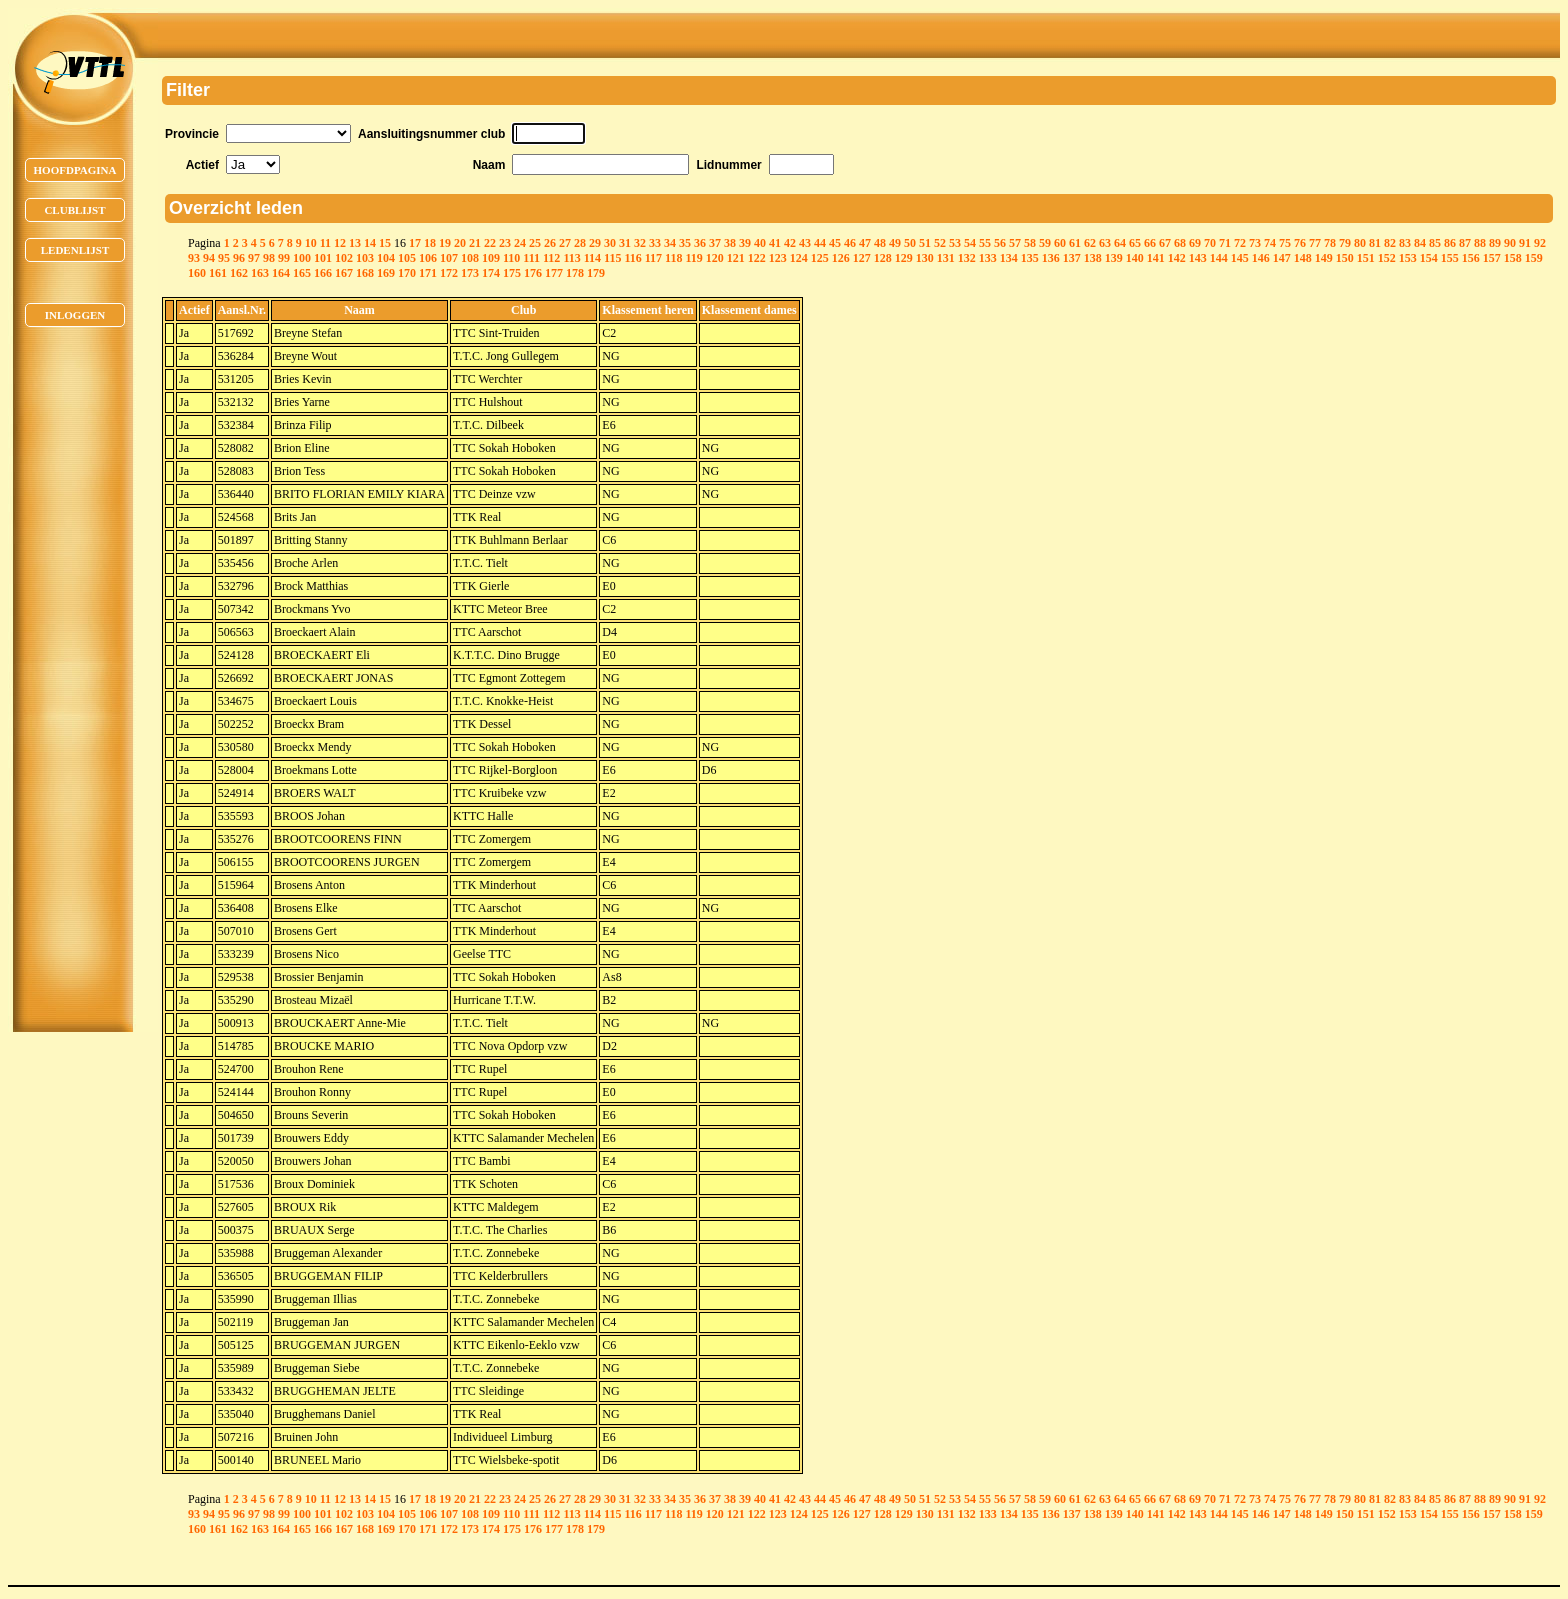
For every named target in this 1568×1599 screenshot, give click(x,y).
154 (1429, 258)
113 (571, 258)
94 (209, 258)
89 (1495, 243)
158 (1513, 258)
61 (1075, 243)
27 (565, 243)
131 (946, 258)
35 (685, 243)
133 (988, 258)
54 (970, 243)
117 (653, 258)
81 (1375, 243)
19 (445, 243)
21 (475, 243)
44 (820, 243)
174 (491, 273)
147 (1282, 258)
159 (1534, 258)
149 (1324, 258)
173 (470, 273)
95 (224, 258)
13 (355, 243)
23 (505, 243)
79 (1345, 243)
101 (323, 258)
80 (1360, 243)
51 (925, 243)
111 (531, 258)
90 (1510, 243)
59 (1045, 243)
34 (670, 243)
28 (580, 243)
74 (1270, 243)
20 (460, 243)
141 (1156, 258)
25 (535, 243)
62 (1090, 243)
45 (835, 243)
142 (1177, 258)
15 (385, 243)
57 (1015, 243)
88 (1480, 243)
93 (194, 258)
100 (302, 258)
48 (880, 243)
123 (778, 258)
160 (197, 273)
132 (967, 258)
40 (760, 243)
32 (640, 243)
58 (1030, 243)
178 (575, 273)
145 (1240, 258)
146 (1261, 258)
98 (269, 258)
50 (910, 243)
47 (865, 243)
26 (550, 243)
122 (757, 258)
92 (1540, 243)
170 (407, 273)
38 (730, 243)
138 (1093, 258)
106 (428, 258)
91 (1525, 243)
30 (610, 243)
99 (284, 258)
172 (449, 273)
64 (1120, 243)
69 (1195, 243)
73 (1255, 243)
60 (1060, 243)
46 (850, 243)
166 (323, 273)
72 (1240, 243)
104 (386, 258)
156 (1471, 258)
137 (1072, 258)
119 (693, 258)
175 (512, 273)
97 (254, 258)
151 (1366, 258)
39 (745, 243)
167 (344, 273)
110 (511, 258)
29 (595, 243)
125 (820, 258)
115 (612, 258)
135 (1030, 258)
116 (632, 258)
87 (1465, 243)
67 (1165, 243)
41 (775, 243)
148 (1303, 258)
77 (1315, 243)
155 (1450, 258)
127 (862, 258)
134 (1009, 258)
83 (1405, 243)
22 (490, 243)
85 (1435, 243)
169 (386, 273)
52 (940, 243)
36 (700, 243)
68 (1180, 243)
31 (625, 243)
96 (239, 258)
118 (673, 258)
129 (904, 258)
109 (491, 258)
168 (365, 273)
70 (1210, 243)
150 (1345, 258)
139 (1114, 258)
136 (1051, 258)
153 (1408, 258)
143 (1198, 258)
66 (1150, 243)
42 (790, 243)
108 (470, 258)
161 (218, 273)
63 (1105, 243)
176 (533, 273)
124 (799, 258)
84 (1420, 243)
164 (281, 273)
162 (239, 273)
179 (596, 273)
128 (883, 258)
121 (736, 258)
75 (1285, 243)
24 (520, 243)
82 (1390, 243)
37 (715, 243)
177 (554, 273)
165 (302, 273)
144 (1219, 258)
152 (1387, 258)
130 (925, 258)
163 (260, 273)
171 (428, 273)
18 (430, 243)
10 (311, 243)
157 (1492, 258)
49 (895, 243)
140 (1135, 258)
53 (955, 243)
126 (841, 258)
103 (365, 258)
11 (325, 243)
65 (1135, 243)
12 (340, 243)
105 (407, 258)
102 (344, 258)
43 (805, 243)
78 (1330, 243)
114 (592, 258)
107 (449, 258)
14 (370, 243)
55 (985, 243)
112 (551, 258)
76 (1300, 243)
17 (415, 243)
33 (655, 243)
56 (1000, 243)
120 (715, 258)
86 (1450, 243)
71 (1225, 243)
